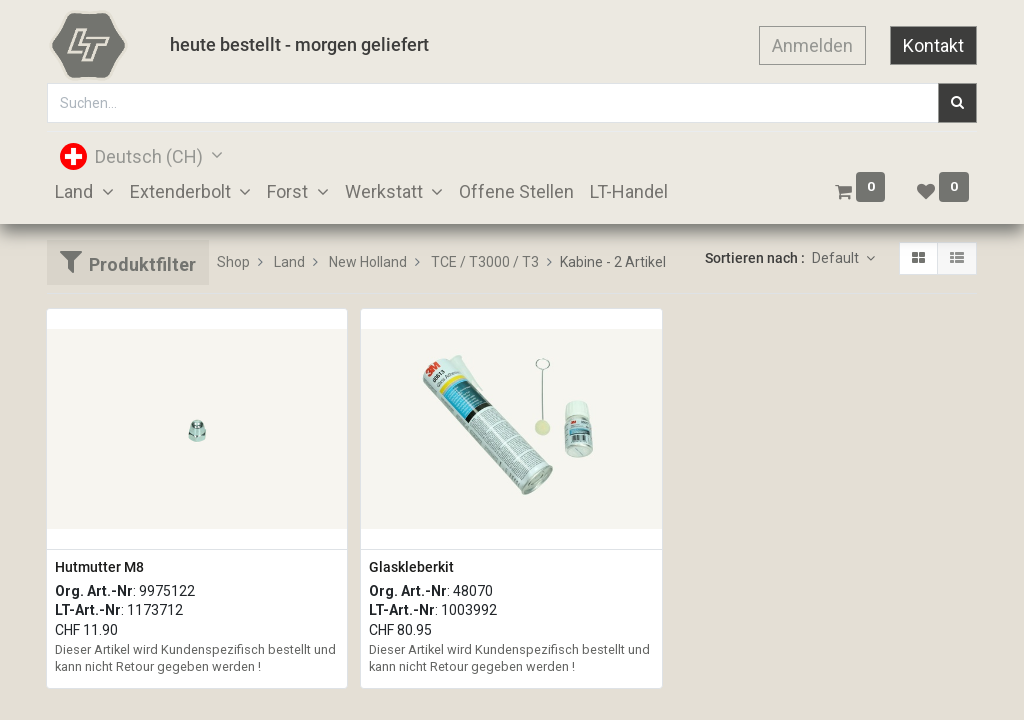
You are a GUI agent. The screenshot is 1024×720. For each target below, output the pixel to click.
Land (289, 262)
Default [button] (837, 258)
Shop (233, 262)
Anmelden (812, 45)
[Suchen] (957, 103)
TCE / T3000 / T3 (485, 262)
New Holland (368, 262)
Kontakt (933, 45)
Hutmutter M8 (99, 567)
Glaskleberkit (411, 567)
